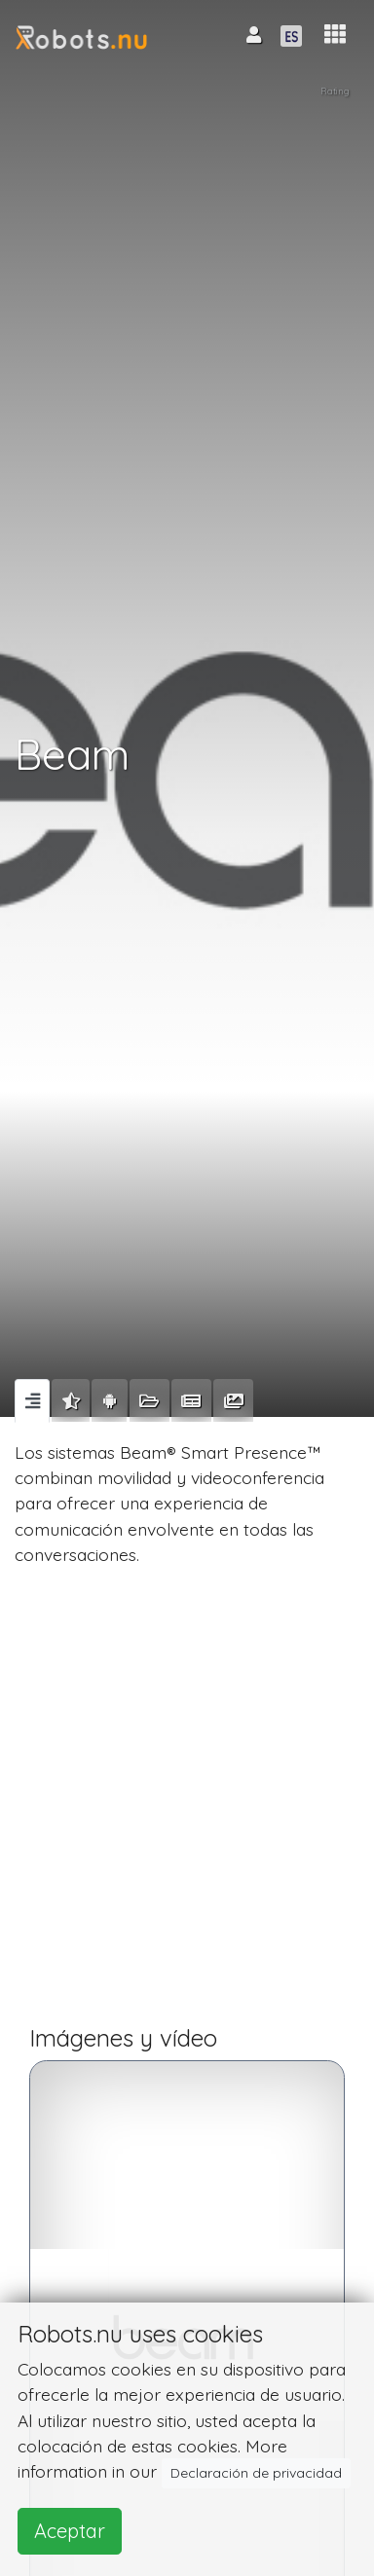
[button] (335, 34)
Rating (335, 91)
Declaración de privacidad (256, 2473)
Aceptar (69, 2531)
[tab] (32, 1400)
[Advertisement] (187, 1804)
